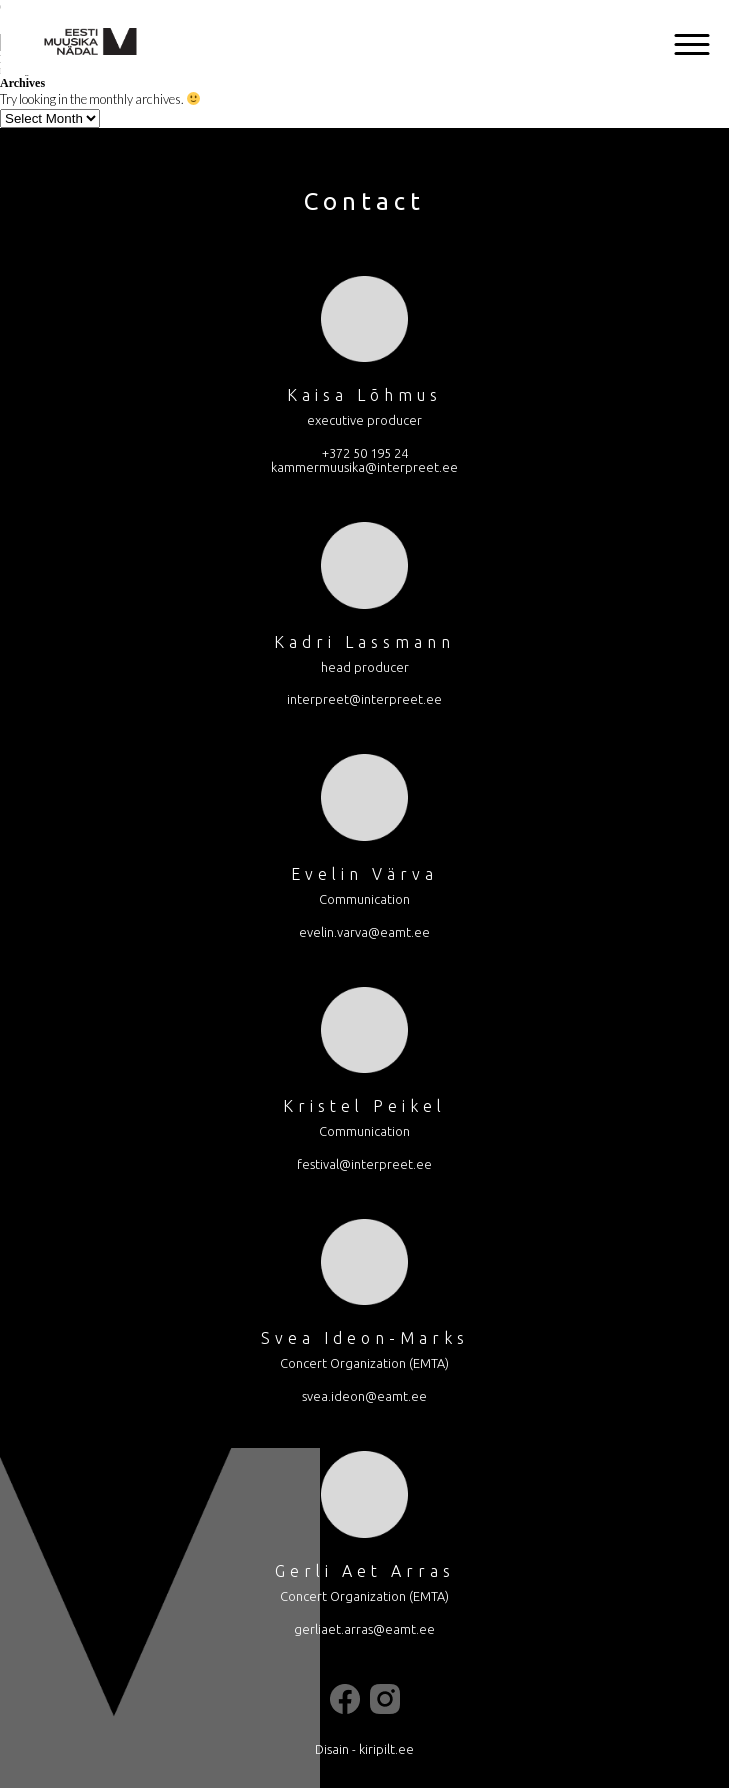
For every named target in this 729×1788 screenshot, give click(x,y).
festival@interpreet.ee (364, 1164)
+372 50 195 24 (365, 453)
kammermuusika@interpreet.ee (364, 467)
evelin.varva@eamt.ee (364, 932)
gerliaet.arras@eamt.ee (364, 1629)
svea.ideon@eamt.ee (364, 1396)
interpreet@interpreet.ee (364, 699)
